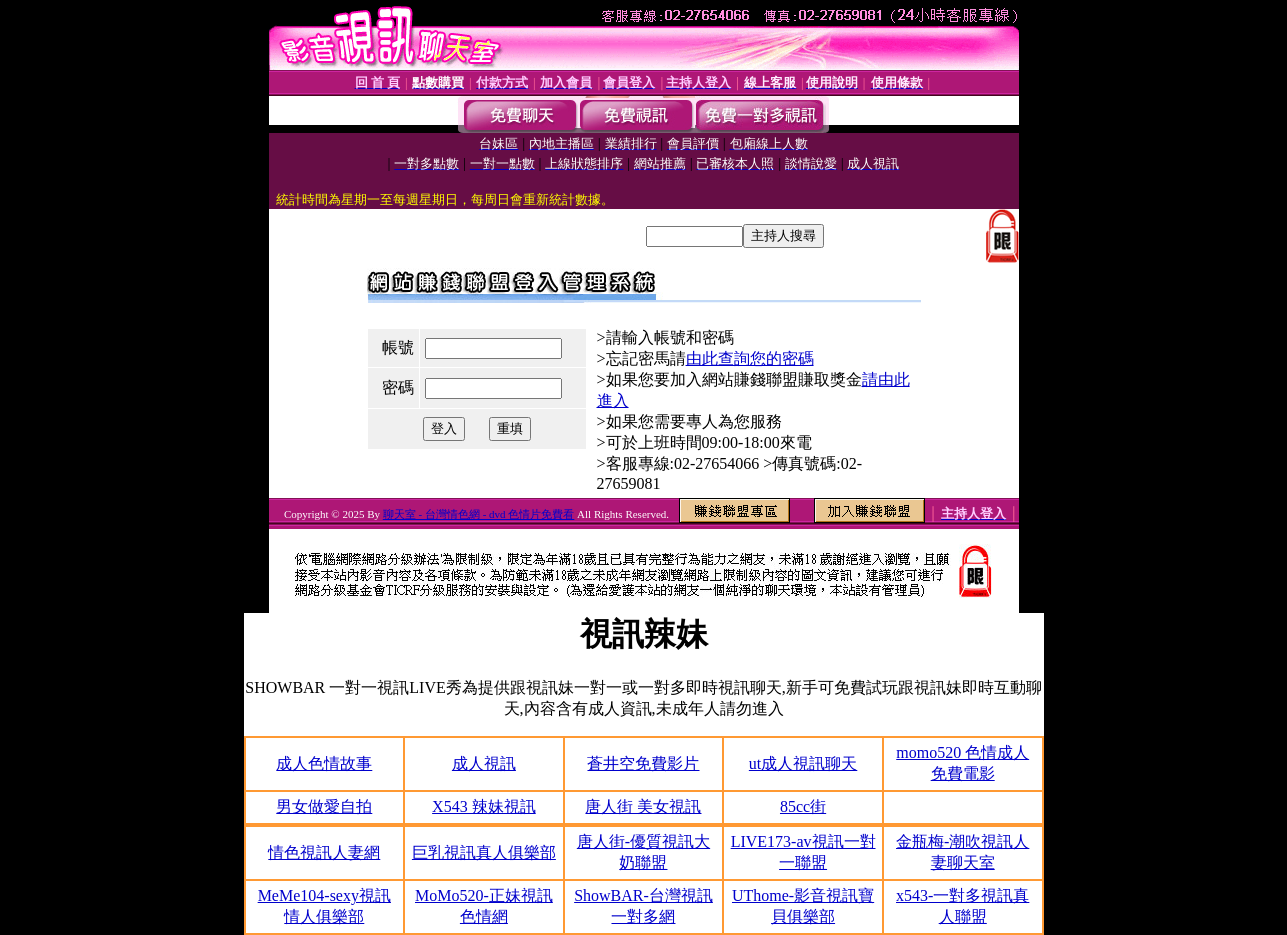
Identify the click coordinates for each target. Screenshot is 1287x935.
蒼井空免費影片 (643, 763)
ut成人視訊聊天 (803, 763)
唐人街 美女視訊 (643, 806)
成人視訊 (484, 763)
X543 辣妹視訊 (484, 806)
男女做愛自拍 (324, 806)
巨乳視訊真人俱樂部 (484, 852)
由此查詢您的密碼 (750, 358)
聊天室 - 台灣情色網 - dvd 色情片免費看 (479, 514)
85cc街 (803, 806)
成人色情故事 (324, 763)
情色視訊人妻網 (324, 852)
